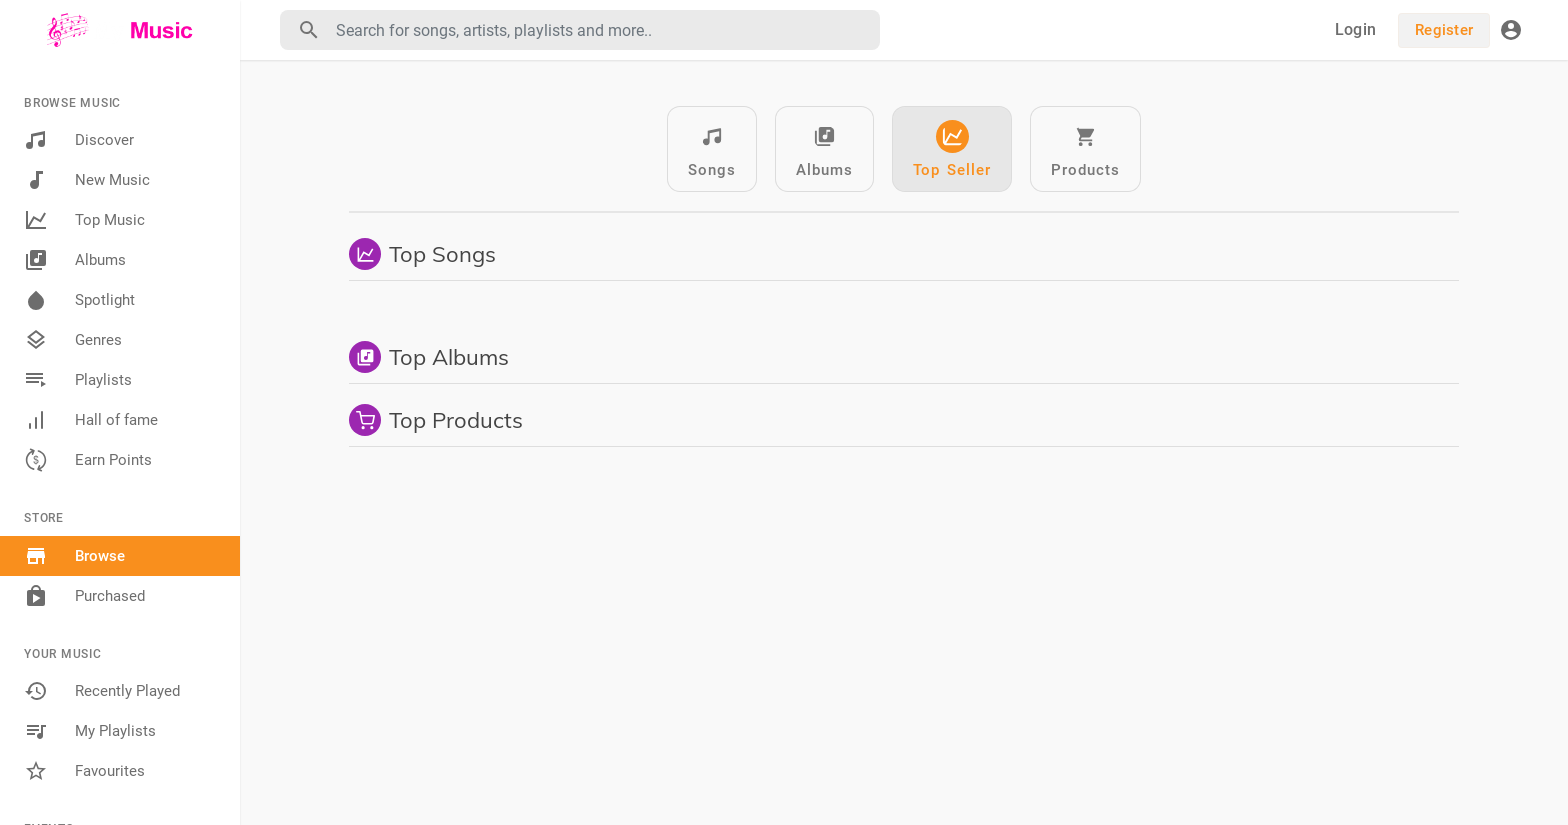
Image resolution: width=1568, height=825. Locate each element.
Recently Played (102, 691)
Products (1085, 149)
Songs (712, 149)
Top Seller (952, 149)
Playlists (78, 380)
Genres (73, 340)
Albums (75, 260)
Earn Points (88, 460)
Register (1444, 30)
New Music (87, 180)
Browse (74, 556)
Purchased (84, 596)
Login (1355, 29)
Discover (79, 140)
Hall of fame (91, 420)
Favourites (84, 771)
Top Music (84, 220)
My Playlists (90, 731)
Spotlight (79, 300)
